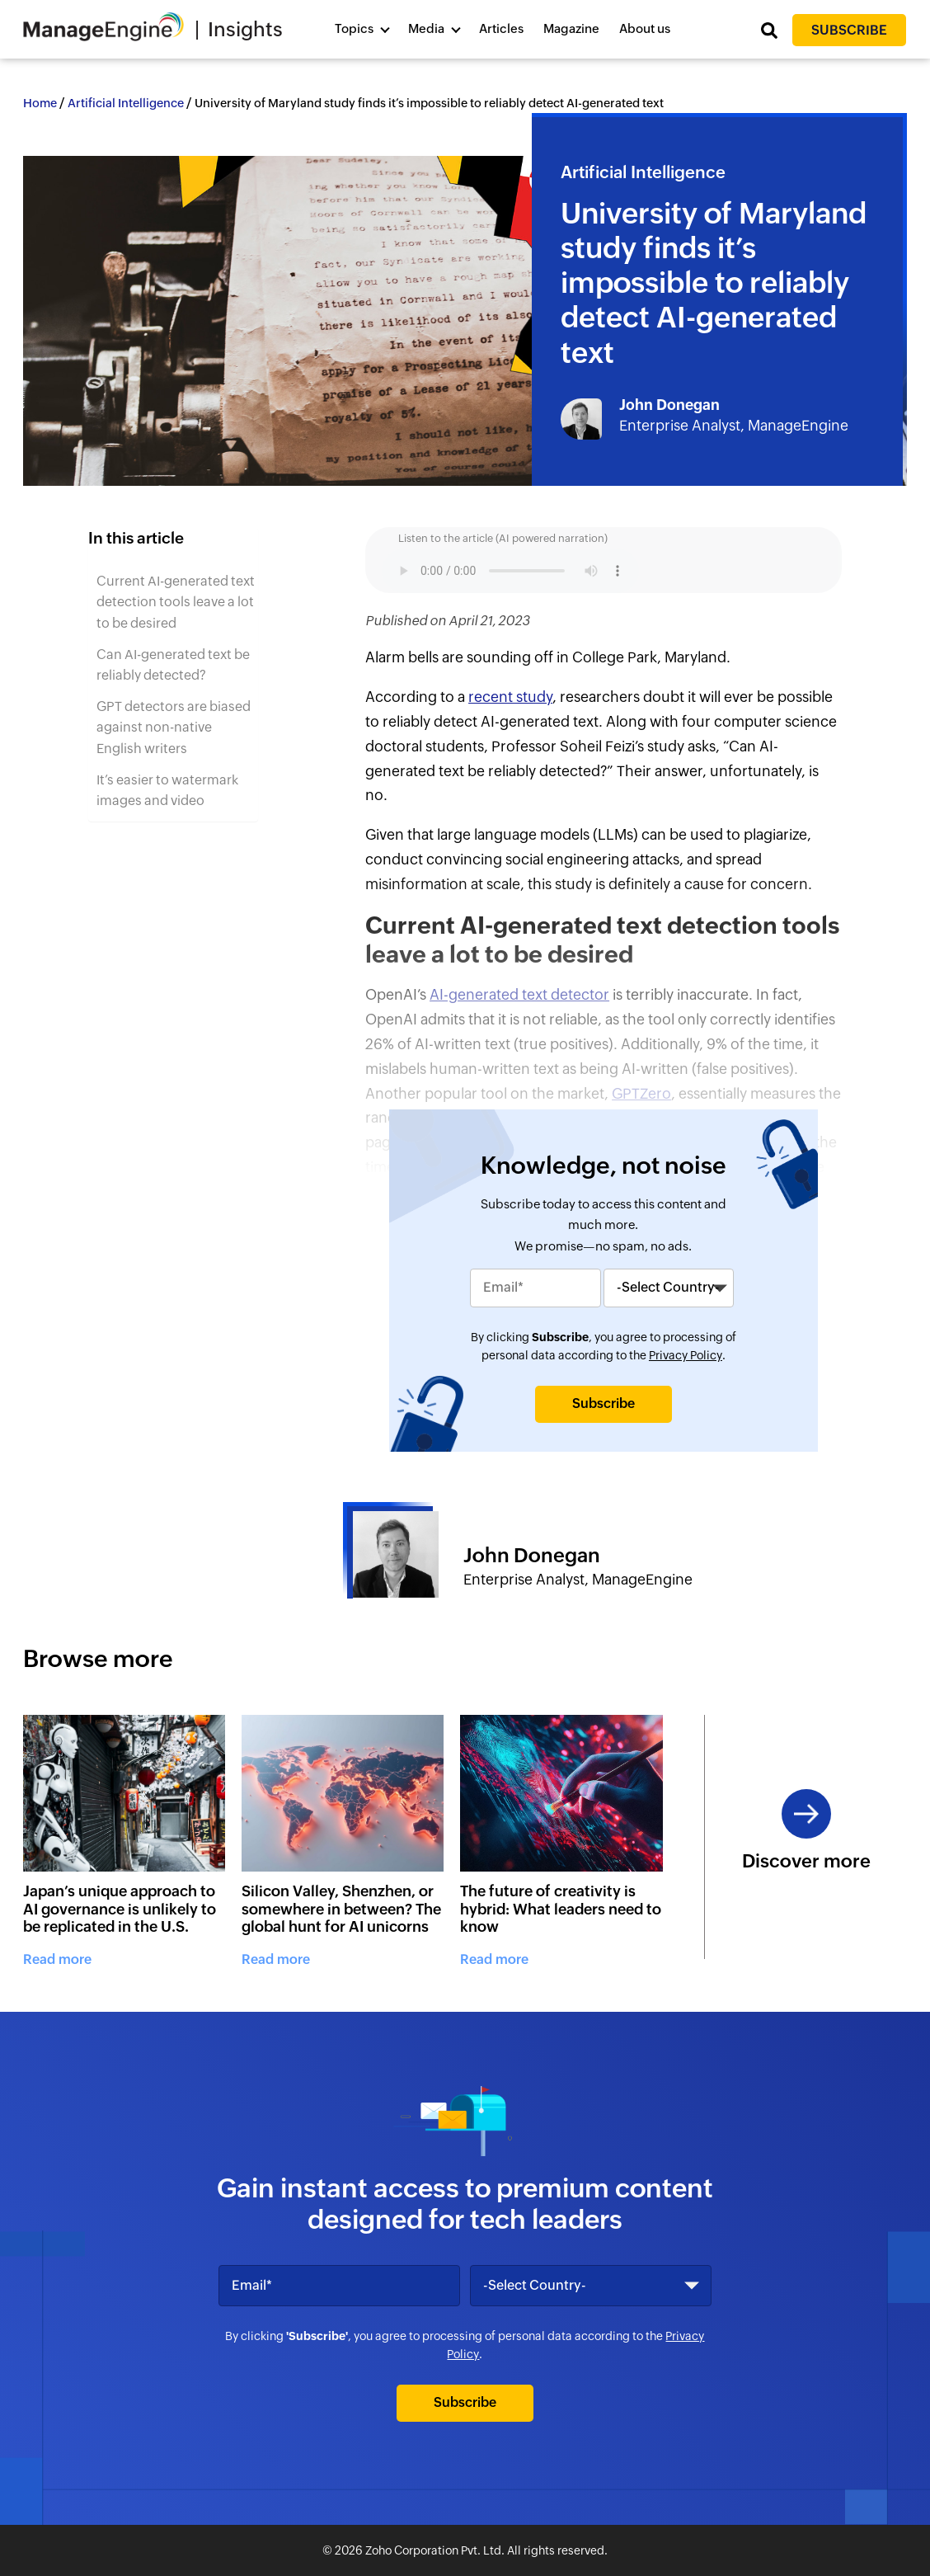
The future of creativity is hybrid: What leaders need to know (560, 1908)
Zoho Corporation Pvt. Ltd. (435, 2550)
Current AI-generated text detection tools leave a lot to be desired (175, 602)
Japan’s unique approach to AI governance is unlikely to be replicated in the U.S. (119, 1908)
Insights (245, 29)
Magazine (571, 28)
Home (40, 103)
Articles (501, 28)
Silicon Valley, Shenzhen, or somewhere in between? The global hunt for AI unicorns (341, 1908)
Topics (354, 28)
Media (426, 28)
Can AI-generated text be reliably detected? (173, 665)
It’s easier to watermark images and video (167, 790)
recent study (510, 697)
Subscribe (849, 30)
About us (644, 28)
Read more (57, 1959)
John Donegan (669, 405)
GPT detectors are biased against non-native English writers (173, 727)
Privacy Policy (685, 1355)
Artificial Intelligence (126, 103)
